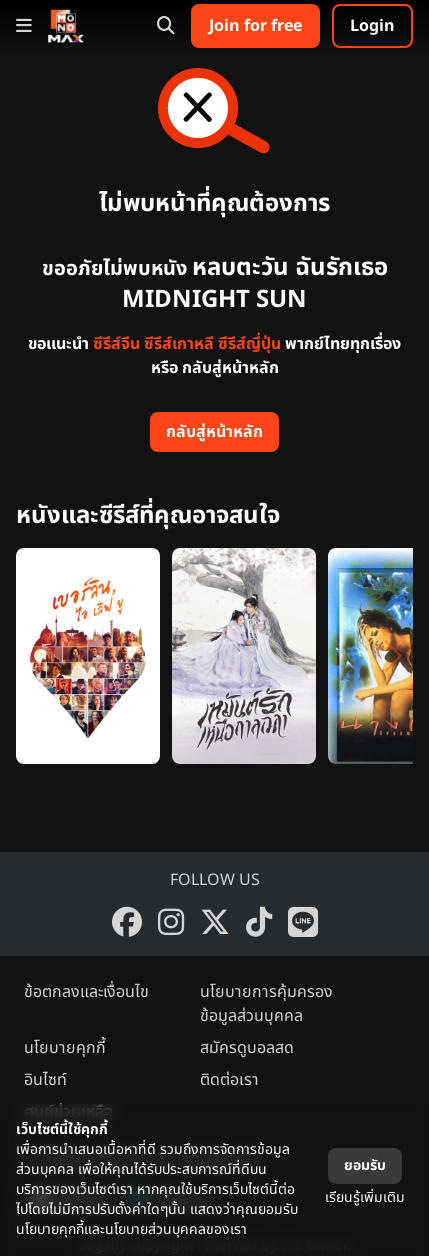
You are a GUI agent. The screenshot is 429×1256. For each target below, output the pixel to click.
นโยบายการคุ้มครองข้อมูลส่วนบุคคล (266, 1004)
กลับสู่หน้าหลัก (214, 432)
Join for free (255, 26)
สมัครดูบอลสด (247, 1048)
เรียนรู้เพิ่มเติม (365, 1197)
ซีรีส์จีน (116, 344)
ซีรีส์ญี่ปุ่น (249, 344)
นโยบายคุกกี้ (65, 1048)
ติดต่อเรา (229, 1080)
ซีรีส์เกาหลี (179, 344)
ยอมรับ (365, 1165)
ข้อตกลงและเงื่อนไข (86, 992)
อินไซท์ (45, 1080)
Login (372, 26)
